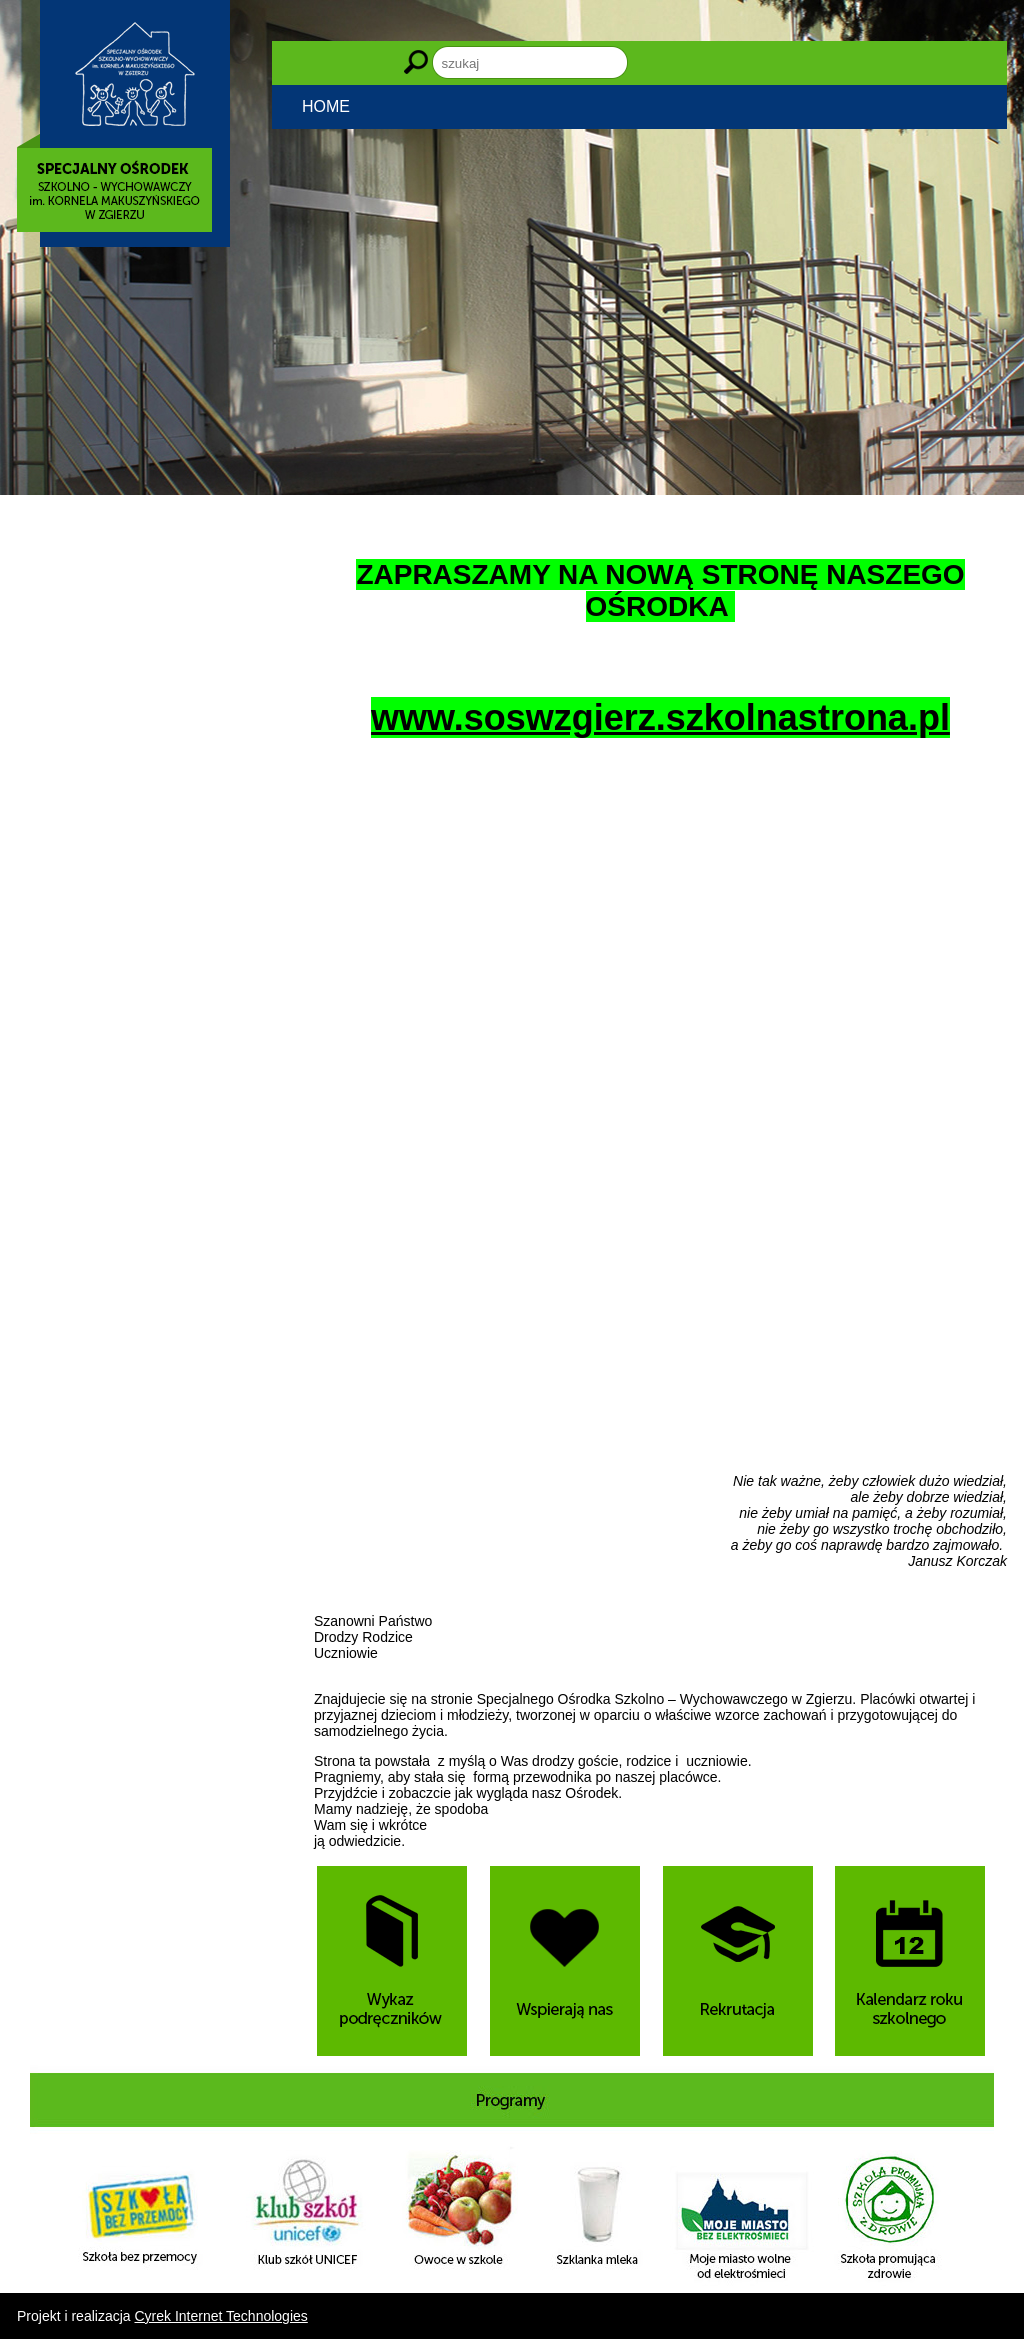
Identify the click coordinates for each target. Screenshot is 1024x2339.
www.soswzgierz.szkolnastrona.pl (660, 717)
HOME (326, 106)
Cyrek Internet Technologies (221, 2316)
